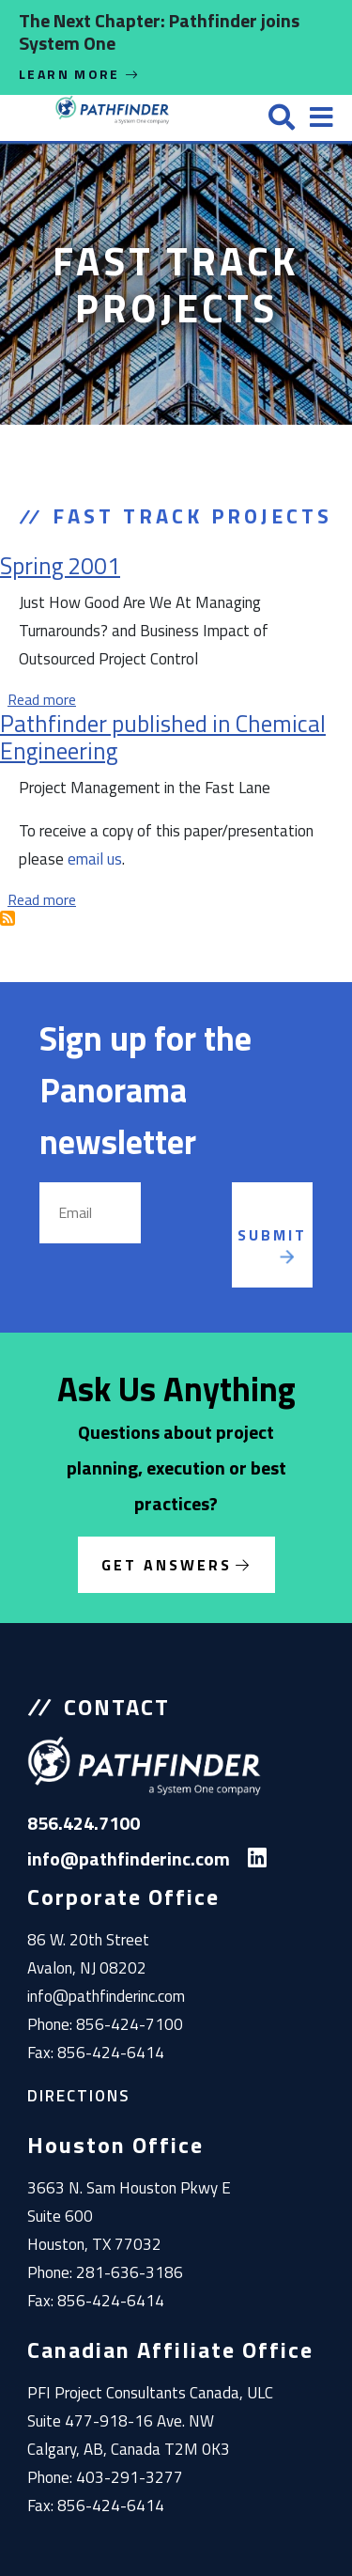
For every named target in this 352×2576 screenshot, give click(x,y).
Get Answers (166, 1564)
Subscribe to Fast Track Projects (7, 918)
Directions (78, 2096)
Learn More (80, 74)
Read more (42, 699)
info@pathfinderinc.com (106, 1996)
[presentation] (218, 1235)
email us (95, 859)
